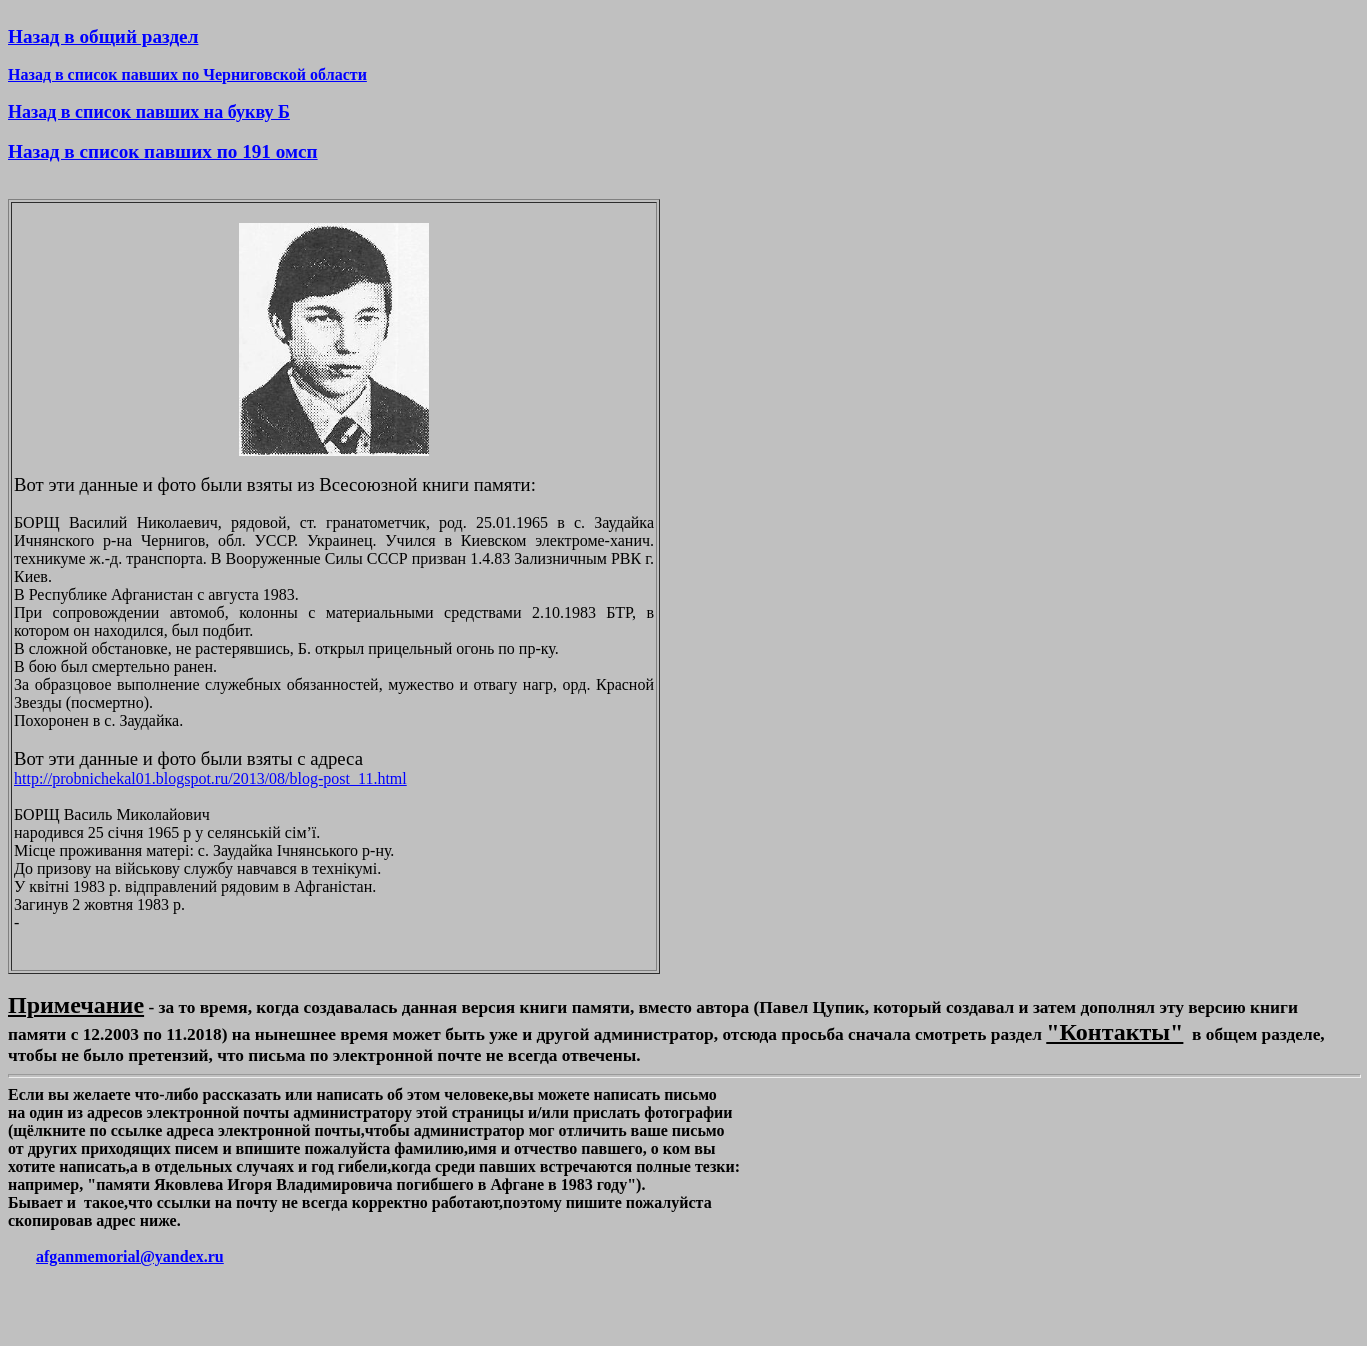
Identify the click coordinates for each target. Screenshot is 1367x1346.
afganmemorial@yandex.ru (130, 1256)
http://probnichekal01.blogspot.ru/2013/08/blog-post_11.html (210, 778)
